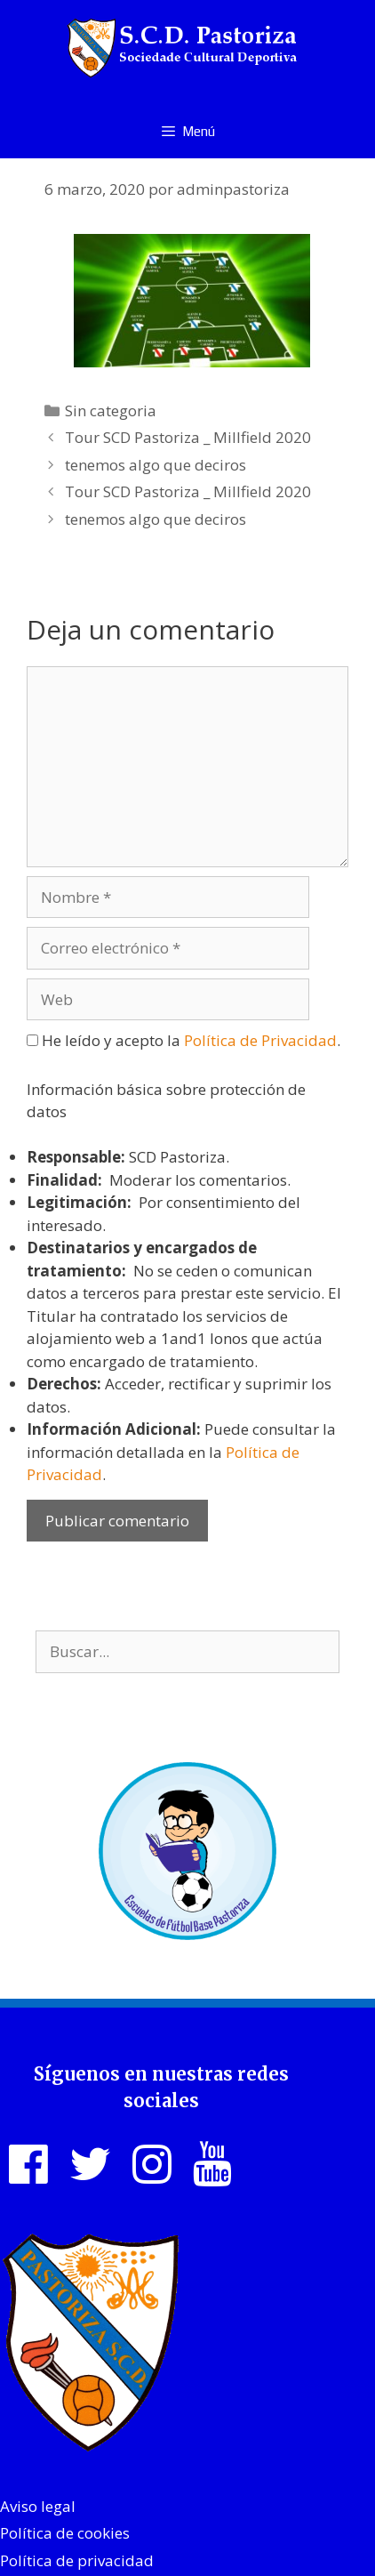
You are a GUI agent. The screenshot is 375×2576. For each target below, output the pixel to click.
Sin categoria (110, 410)
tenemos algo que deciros (155, 465)
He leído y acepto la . (183, 1040)
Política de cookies (65, 2533)
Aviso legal (38, 2506)
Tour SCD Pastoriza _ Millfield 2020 (188, 437)
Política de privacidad (77, 2560)
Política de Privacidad (260, 1040)
